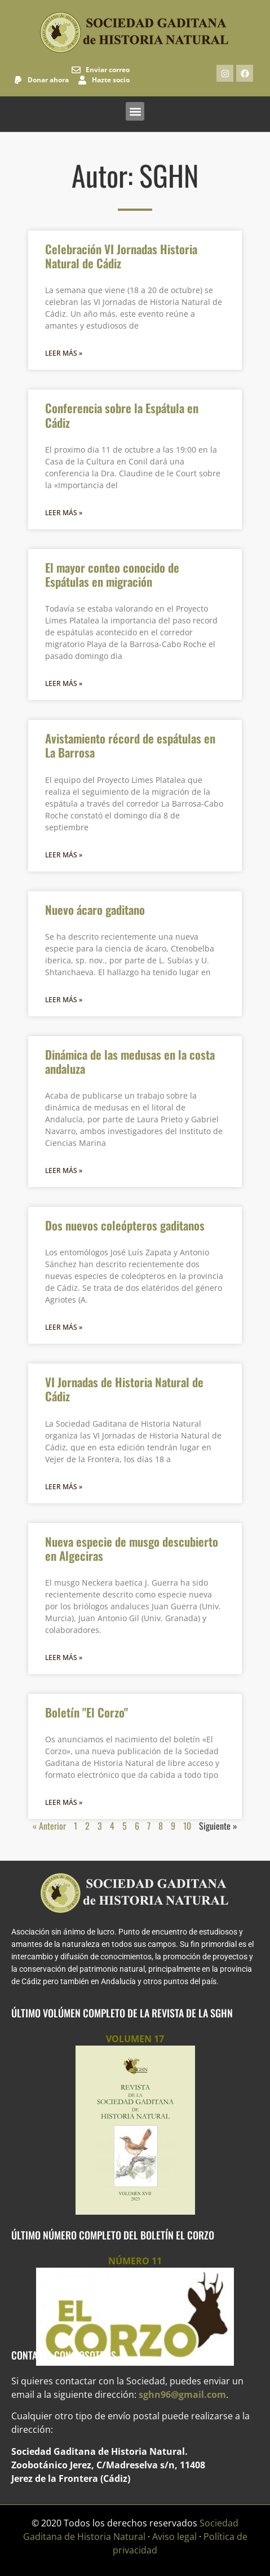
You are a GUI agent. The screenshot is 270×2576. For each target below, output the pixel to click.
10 (187, 1826)
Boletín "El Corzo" (86, 1712)
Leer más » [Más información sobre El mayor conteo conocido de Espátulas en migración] (63, 683)
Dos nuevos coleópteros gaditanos (125, 1225)
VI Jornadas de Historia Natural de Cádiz (124, 1389)
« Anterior (49, 1826)
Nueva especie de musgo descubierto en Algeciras (131, 1548)
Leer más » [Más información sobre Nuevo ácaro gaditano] (63, 999)
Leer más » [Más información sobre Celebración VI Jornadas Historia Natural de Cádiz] (63, 353)
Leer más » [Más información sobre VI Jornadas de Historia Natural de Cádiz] (63, 1486)
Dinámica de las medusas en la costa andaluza (130, 1061)
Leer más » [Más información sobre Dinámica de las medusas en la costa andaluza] (63, 1170)
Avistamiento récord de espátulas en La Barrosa (130, 745)
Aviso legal (174, 2536)
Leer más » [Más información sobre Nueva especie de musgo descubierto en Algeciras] (63, 1657)
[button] (135, 111)
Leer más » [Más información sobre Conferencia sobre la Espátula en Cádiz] (63, 512)
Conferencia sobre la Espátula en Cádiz (121, 415)
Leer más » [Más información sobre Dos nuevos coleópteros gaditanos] (63, 1327)
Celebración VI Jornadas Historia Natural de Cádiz (121, 256)
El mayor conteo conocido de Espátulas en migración (112, 574)
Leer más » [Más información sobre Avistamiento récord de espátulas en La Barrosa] (63, 855)
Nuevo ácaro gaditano (95, 909)
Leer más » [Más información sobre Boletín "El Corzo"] (63, 1802)
